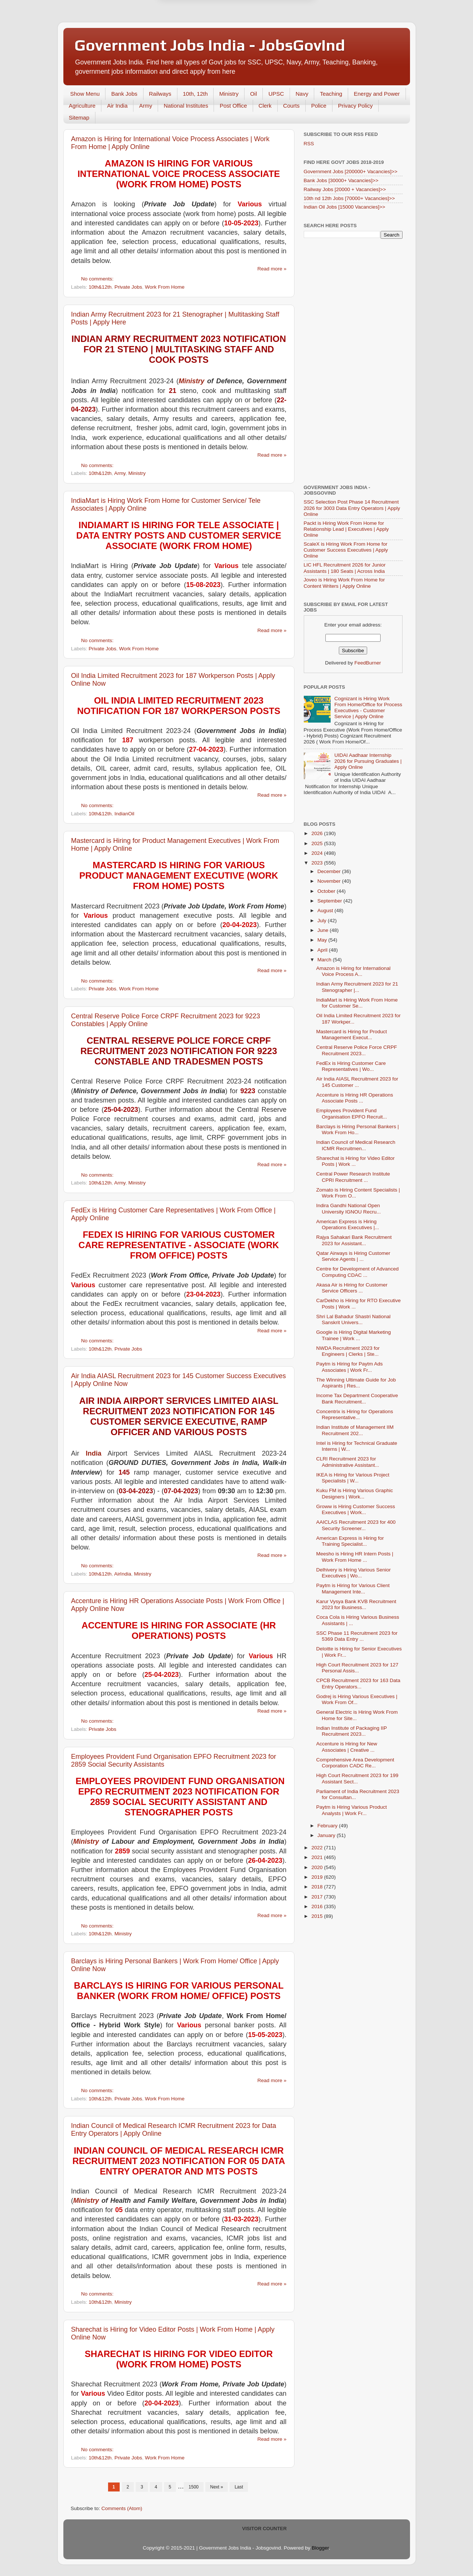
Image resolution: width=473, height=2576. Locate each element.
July (323, 920)
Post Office (233, 105)
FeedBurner (367, 663)
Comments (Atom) (121, 2508)
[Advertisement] (353, 361)
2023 (317, 863)
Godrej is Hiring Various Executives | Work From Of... (356, 1699)
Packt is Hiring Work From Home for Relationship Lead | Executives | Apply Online (346, 529)
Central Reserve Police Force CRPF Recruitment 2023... (356, 1050)
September (331, 901)
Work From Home (165, 287)
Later (199, 31)
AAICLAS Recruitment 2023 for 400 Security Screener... (355, 1525)
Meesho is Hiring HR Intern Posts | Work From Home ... (354, 1557)
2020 (317, 1867)
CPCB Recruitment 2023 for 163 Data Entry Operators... (358, 1683)
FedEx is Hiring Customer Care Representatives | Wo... (351, 1066)
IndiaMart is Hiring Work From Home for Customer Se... (357, 1003)
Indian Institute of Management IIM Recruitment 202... (355, 1430)
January (327, 1835)
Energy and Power (377, 94)
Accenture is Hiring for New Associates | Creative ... (346, 1746)
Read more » (271, 269)
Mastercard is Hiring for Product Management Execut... (351, 1034)
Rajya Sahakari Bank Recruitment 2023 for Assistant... (354, 1240)
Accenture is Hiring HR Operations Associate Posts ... (354, 1098)
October (327, 891)
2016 (317, 1906)
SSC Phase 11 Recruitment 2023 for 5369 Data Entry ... (356, 1636)
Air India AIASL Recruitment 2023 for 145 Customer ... (357, 1082)
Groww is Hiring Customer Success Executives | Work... (355, 1509)
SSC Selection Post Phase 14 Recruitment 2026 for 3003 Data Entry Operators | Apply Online (352, 508)
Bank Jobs (124, 94)
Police (319, 105)
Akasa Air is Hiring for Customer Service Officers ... (351, 1288)
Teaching (331, 94)
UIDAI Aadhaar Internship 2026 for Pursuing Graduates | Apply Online (368, 761)
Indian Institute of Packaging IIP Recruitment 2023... (351, 1731)
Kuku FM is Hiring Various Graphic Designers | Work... (354, 1493)
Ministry (229, 94)
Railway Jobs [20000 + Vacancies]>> (345, 189)
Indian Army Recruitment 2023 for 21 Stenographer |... (357, 987)
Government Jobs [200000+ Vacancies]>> (351, 171)
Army (145, 105)
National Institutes (186, 105)
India (93, 1453)
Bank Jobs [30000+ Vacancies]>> (341, 180)
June (324, 930)
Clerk (265, 105)
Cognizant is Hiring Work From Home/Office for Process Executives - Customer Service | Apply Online (368, 708)
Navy (302, 94)
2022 (317, 1847)
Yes (275, 31)
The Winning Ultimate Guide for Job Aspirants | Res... (356, 1383)
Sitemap (79, 117)
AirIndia (122, 1574)
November (330, 881)
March (325, 959)
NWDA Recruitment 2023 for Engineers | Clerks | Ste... (347, 1351)
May (323, 940)
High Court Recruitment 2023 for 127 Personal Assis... (357, 1668)
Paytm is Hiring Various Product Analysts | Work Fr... (351, 1810)
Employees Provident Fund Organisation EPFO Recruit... (351, 1113)
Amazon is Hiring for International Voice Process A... (353, 971)
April (323, 950)
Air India (117, 105)
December (330, 871)
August (326, 910)
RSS (309, 143)
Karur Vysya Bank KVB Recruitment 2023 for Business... (356, 1604)
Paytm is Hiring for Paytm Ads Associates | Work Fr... (349, 1367)
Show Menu (85, 94)
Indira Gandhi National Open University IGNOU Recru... (348, 1208)
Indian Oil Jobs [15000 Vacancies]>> (344, 207)
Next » (216, 2487)
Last (238, 2487)
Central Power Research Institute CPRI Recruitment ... (353, 1177)
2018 (317, 1887)
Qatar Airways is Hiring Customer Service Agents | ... (353, 1256)
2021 (317, 1857)
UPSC (276, 94)
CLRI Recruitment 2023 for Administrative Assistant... (347, 1462)
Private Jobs (128, 287)
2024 (317, 853)
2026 (317, 833)
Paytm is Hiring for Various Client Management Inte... (353, 1588)
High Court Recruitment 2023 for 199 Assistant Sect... (357, 1778)
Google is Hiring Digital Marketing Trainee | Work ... (353, 1335)
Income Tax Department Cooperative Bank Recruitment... (357, 1398)
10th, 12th (195, 94)
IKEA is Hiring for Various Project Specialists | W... (352, 1478)
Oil (253, 94)
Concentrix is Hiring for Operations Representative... (354, 1414)
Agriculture (82, 105)
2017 (317, 1897)
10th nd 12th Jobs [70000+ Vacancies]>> (349, 198)
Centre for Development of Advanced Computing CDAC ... (357, 1272)
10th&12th (100, 287)
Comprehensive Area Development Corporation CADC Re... (355, 1762)
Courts (291, 105)
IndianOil (124, 813)
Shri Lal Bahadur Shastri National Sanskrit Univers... (353, 1319)
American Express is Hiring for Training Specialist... (350, 1541)
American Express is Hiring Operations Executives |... (347, 1224)
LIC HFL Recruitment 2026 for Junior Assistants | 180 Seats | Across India (345, 568)
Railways (160, 94)
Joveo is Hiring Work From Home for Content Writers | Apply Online (344, 583)
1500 (194, 2487)
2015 (317, 1916)
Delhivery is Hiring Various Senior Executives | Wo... (353, 1573)
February (328, 1825)
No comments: (98, 279)
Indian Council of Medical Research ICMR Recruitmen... (355, 1145)
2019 (317, 1877)
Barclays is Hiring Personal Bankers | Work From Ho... (357, 1129)
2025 (317, 843)
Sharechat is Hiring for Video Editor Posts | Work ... (355, 1161)
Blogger (320, 2548)
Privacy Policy (355, 105)
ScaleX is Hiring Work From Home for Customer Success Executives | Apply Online (346, 550)
